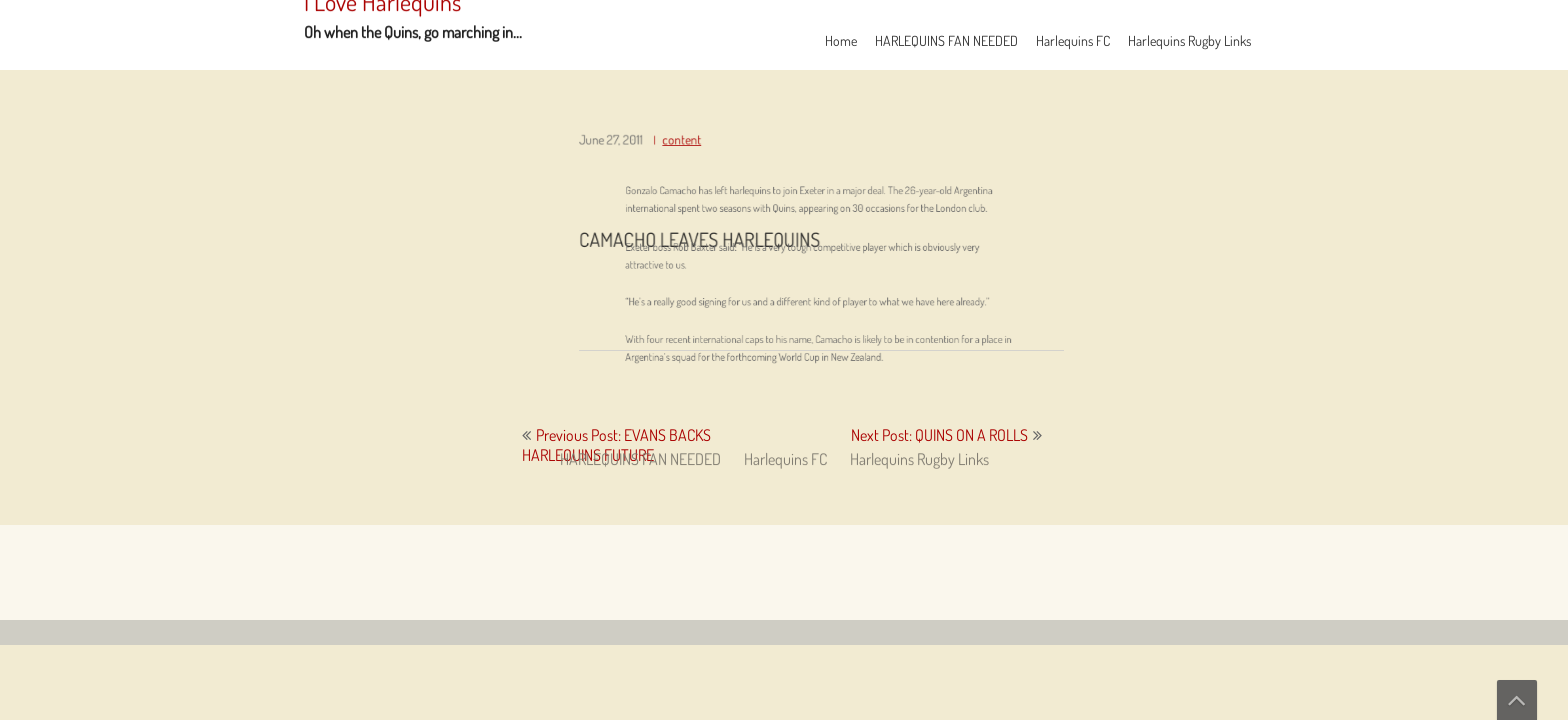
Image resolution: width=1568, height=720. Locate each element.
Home (841, 40)
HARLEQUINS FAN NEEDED (946, 40)
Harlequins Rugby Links (1189, 40)
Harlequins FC (1073, 40)
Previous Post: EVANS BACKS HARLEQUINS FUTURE (616, 445)
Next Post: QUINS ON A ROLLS (939, 435)
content (694, 149)
